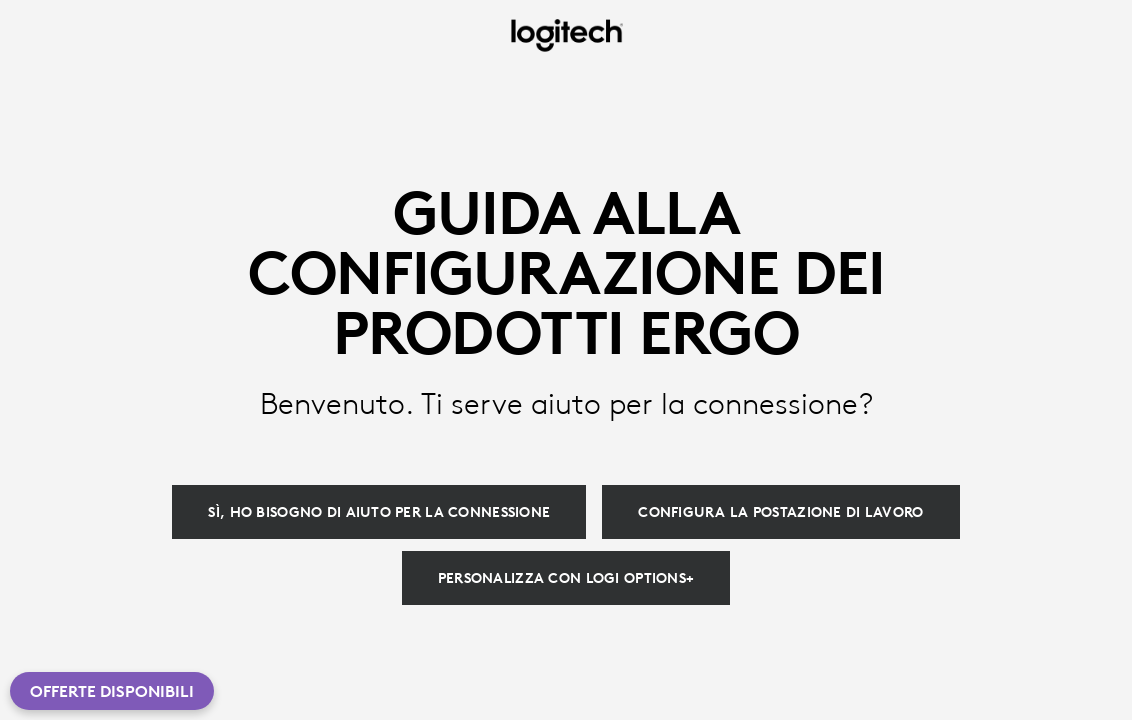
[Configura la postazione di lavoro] (780, 512)
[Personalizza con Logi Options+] (566, 578)
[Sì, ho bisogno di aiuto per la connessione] (379, 512)
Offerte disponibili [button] (112, 691)
